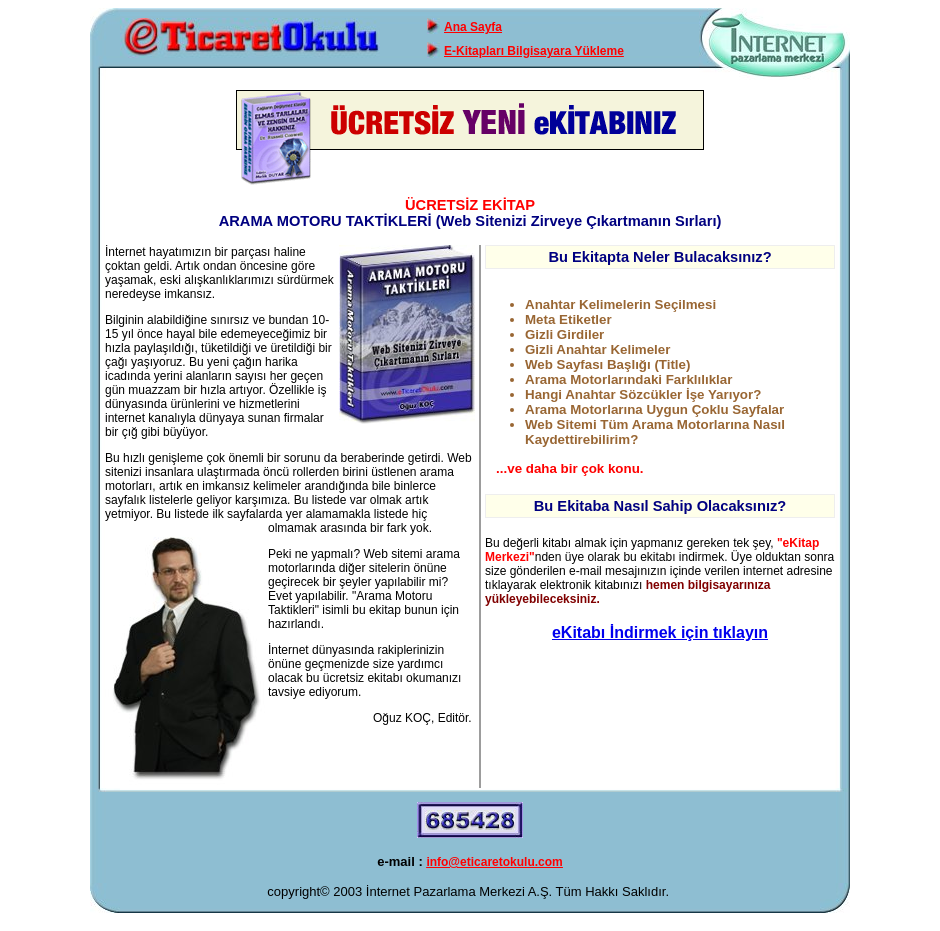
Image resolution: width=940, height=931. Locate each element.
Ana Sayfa (473, 27)
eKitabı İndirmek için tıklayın (660, 632)
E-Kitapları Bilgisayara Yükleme (534, 51)
